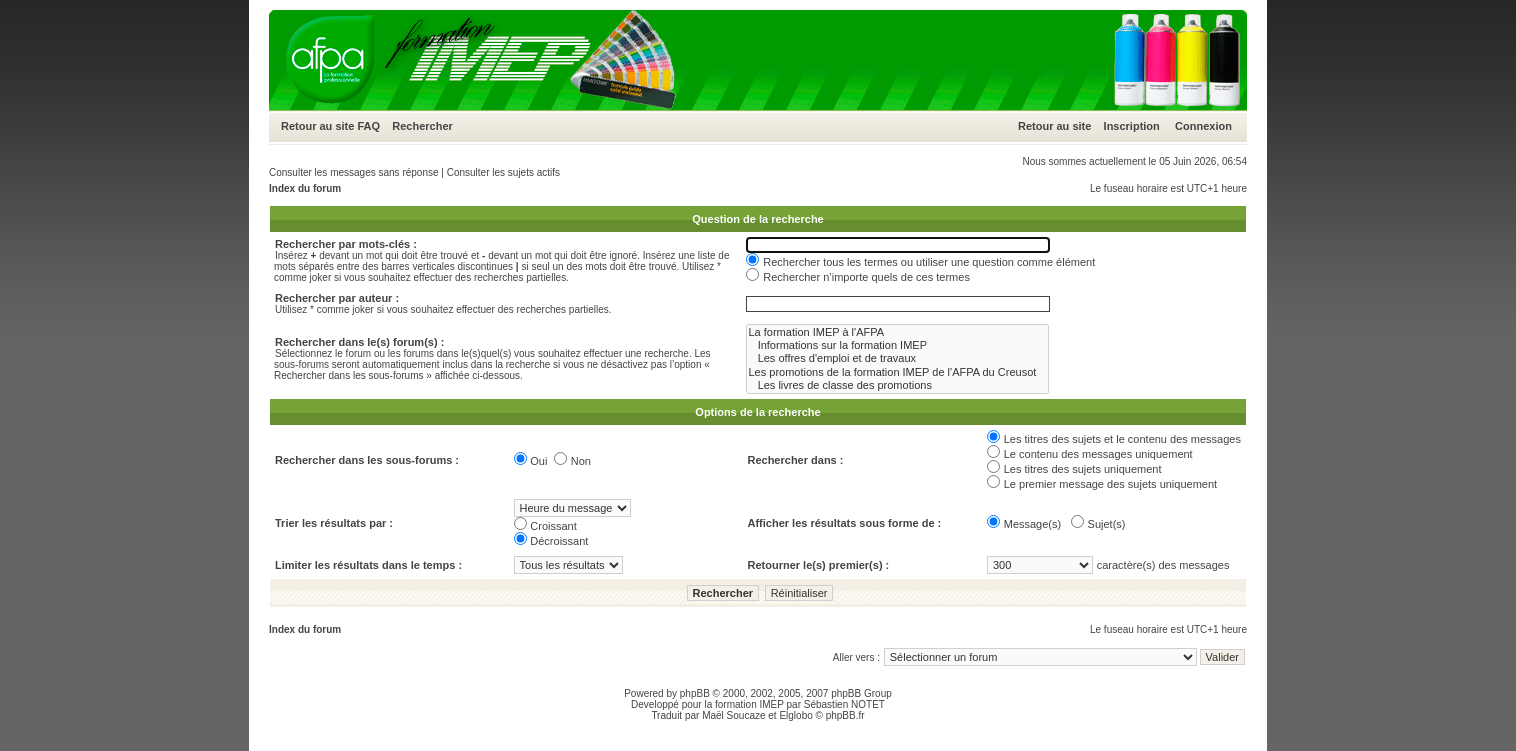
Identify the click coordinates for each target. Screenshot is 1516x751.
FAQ (368, 126)
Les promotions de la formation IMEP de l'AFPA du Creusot (897, 372)
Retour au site (317, 126)
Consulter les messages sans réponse (354, 172)
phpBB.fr (845, 715)
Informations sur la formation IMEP (897, 345)
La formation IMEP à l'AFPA (897, 332)
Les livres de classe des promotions (897, 385)
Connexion (1203, 126)
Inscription (1132, 126)
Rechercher (422, 126)
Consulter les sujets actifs (503, 172)
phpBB (695, 693)
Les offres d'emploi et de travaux (897, 358)
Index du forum (305, 188)
